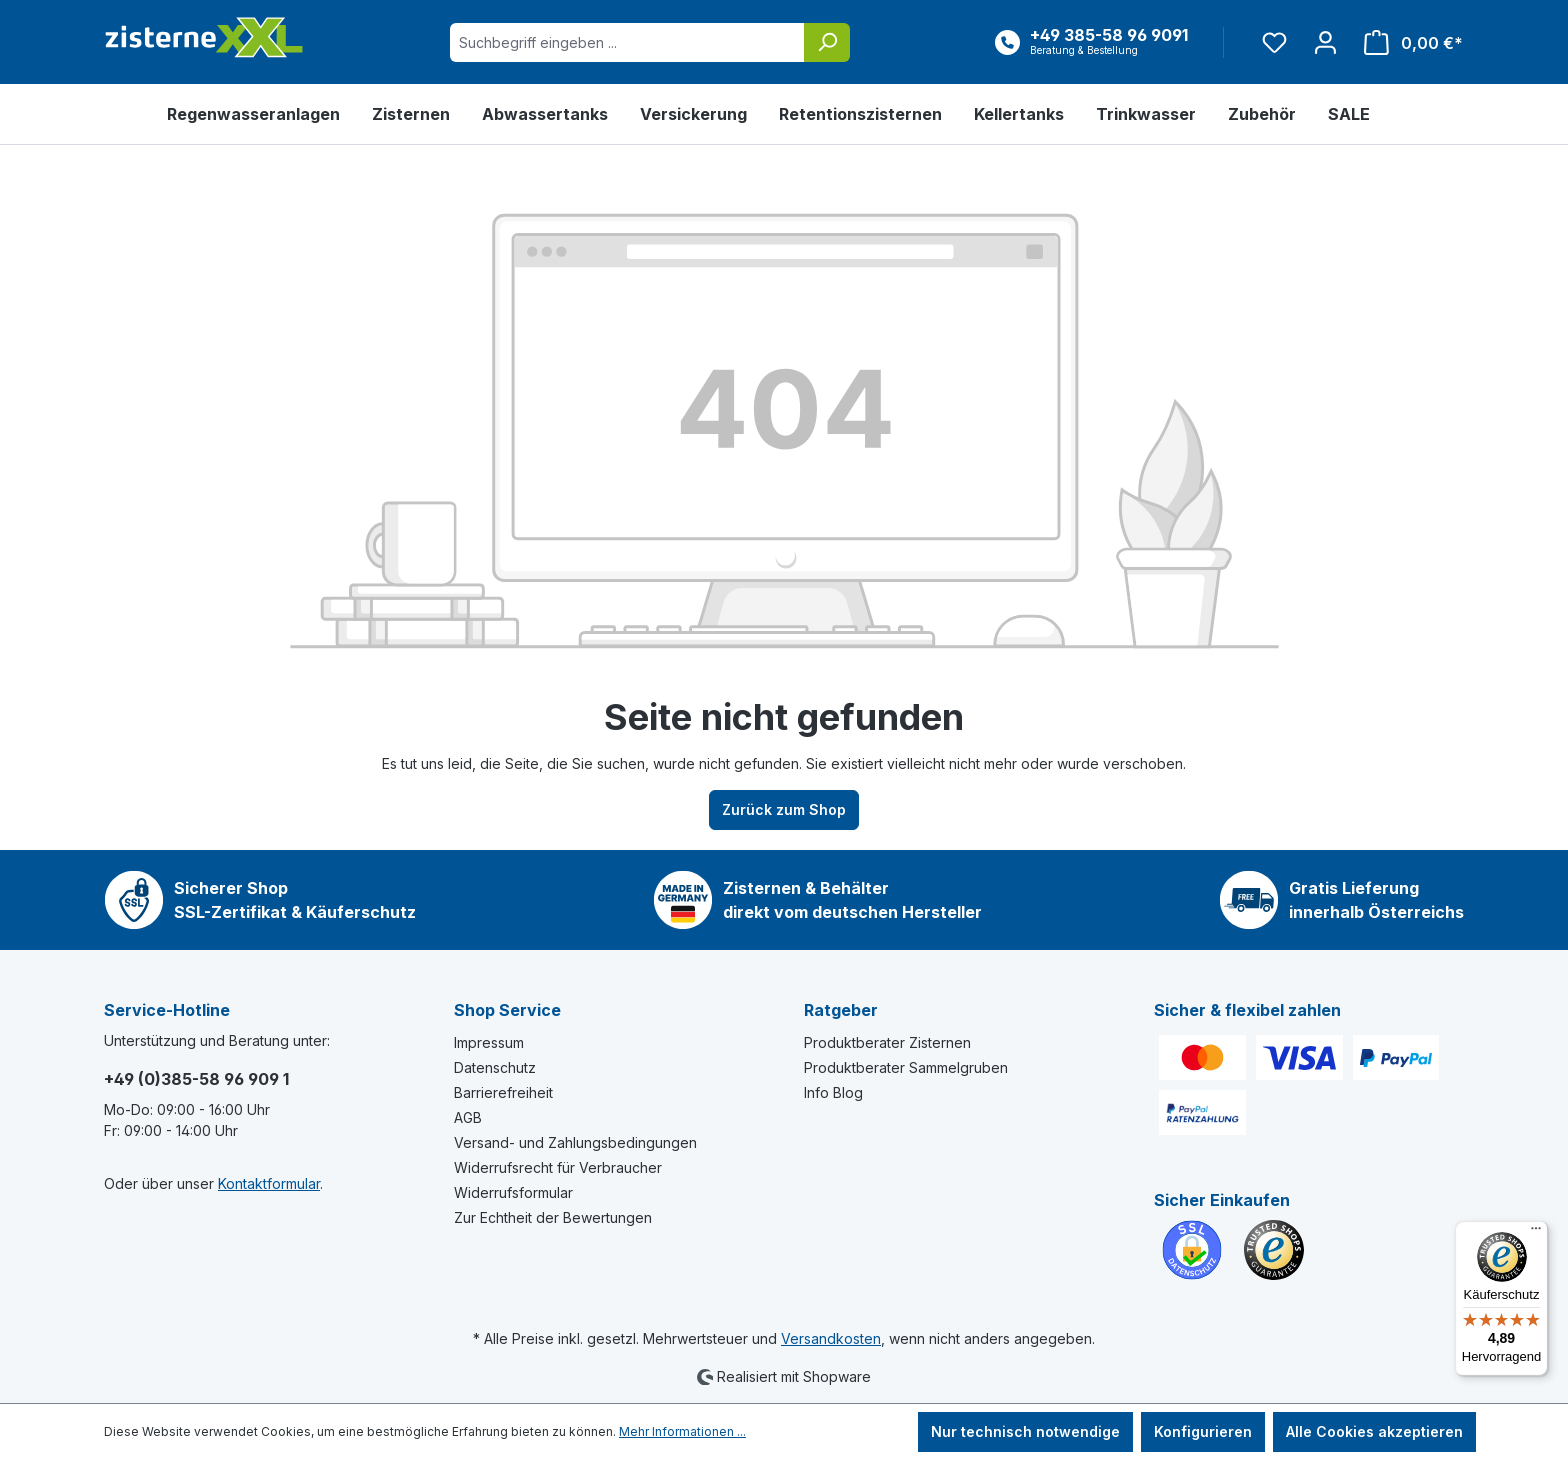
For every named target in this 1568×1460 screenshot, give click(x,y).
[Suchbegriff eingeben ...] (627, 42)
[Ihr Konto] (1325, 42)
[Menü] (1536, 1233)
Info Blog (833, 1092)
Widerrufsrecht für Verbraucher (558, 1167)
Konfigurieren (1203, 1431)
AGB (468, 1117)
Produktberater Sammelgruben (906, 1067)
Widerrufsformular (513, 1192)
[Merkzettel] (1274, 42)
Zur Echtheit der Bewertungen (553, 1217)
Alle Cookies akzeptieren (1374, 1431)
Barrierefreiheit (503, 1092)
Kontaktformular (269, 1183)
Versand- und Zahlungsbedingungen (575, 1142)
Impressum (489, 1042)
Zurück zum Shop (784, 809)
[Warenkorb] (1407, 42)
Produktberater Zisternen (887, 1042)
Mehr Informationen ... (682, 1431)
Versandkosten (831, 1338)
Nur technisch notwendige (1025, 1431)
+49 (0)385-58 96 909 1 (196, 1079)
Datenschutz (495, 1067)
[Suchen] (827, 42)
